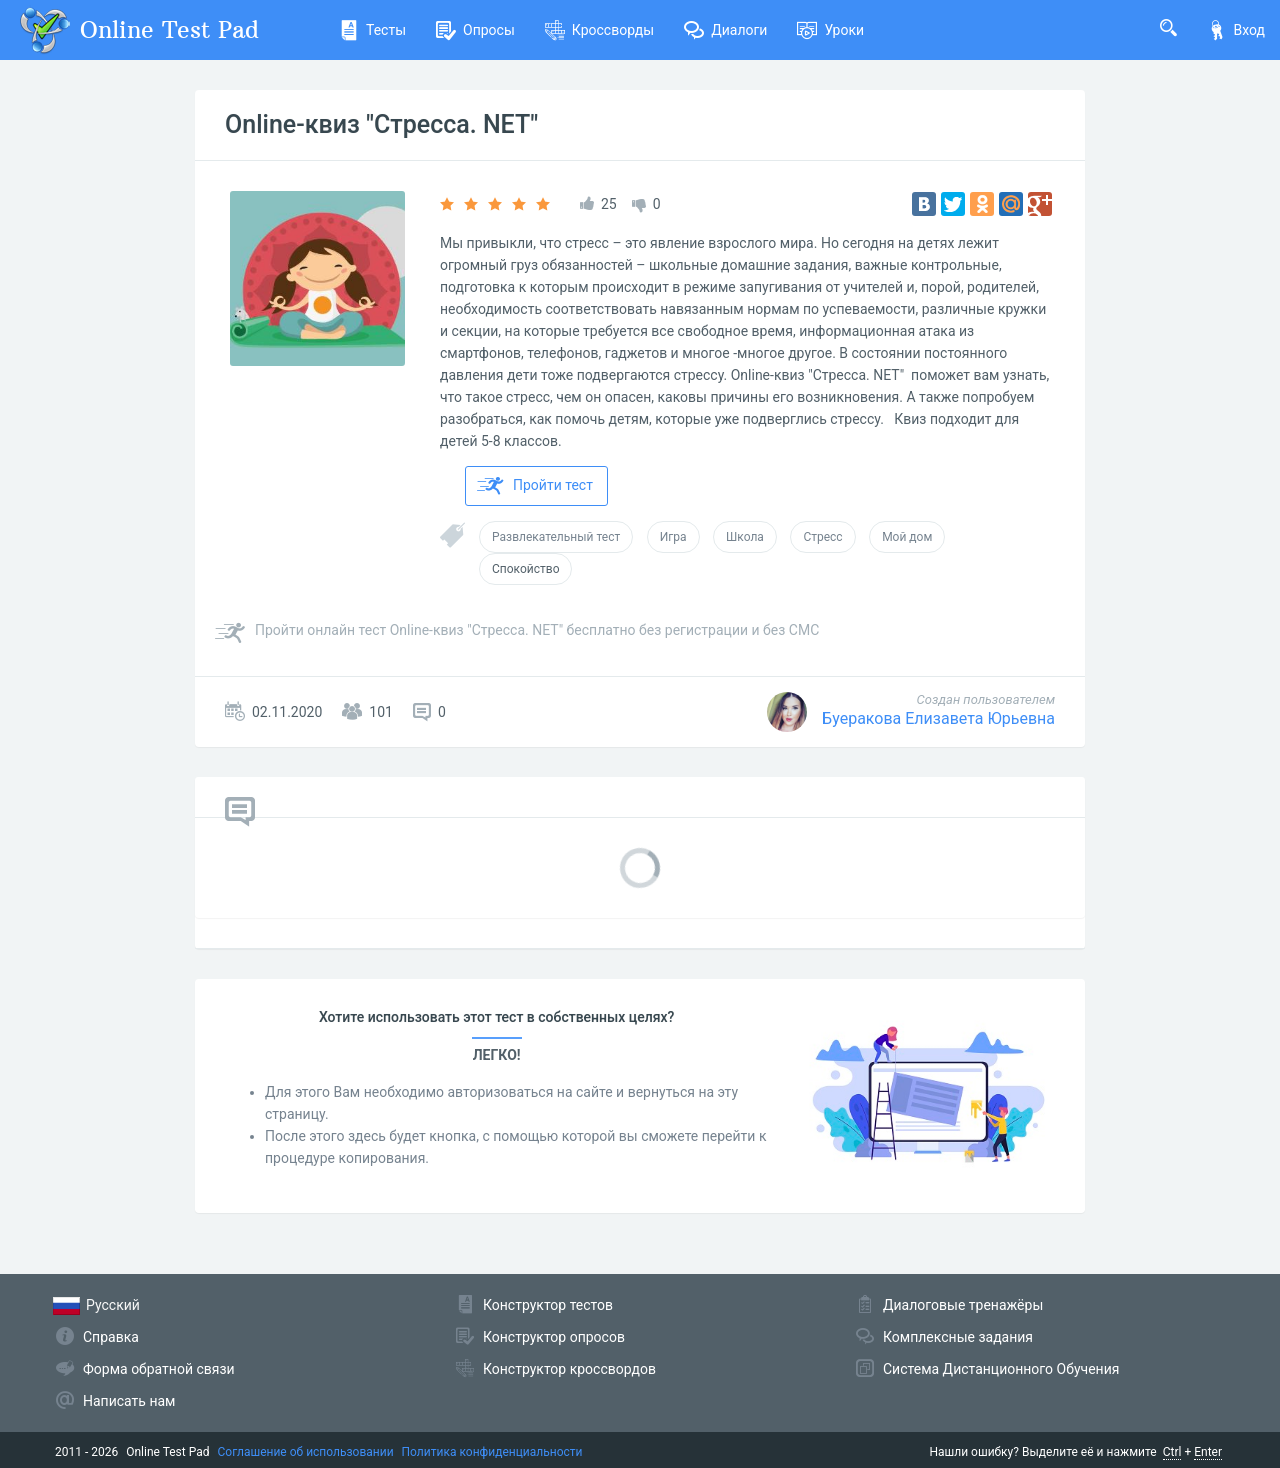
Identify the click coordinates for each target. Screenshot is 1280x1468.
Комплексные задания (958, 1337)
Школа (745, 537)
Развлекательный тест (556, 537)
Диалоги (725, 30)
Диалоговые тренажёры (963, 1305)
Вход (1236, 30)
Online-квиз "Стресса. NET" (381, 124)
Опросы (475, 30)
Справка (111, 1337)
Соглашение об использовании (306, 1452)
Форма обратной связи (159, 1369)
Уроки (830, 30)
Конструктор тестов (548, 1305)
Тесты (372, 30)
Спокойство (525, 569)
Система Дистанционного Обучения (1001, 1369)
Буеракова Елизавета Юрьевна (938, 718)
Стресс (822, 537)
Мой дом (907, 537)
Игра (673, 537)
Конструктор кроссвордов (569, 1369)
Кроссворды (599, 30)
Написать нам (129, 1401)
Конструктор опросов (554, 1337)
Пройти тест (535, 486)
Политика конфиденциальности (492, 1452)
